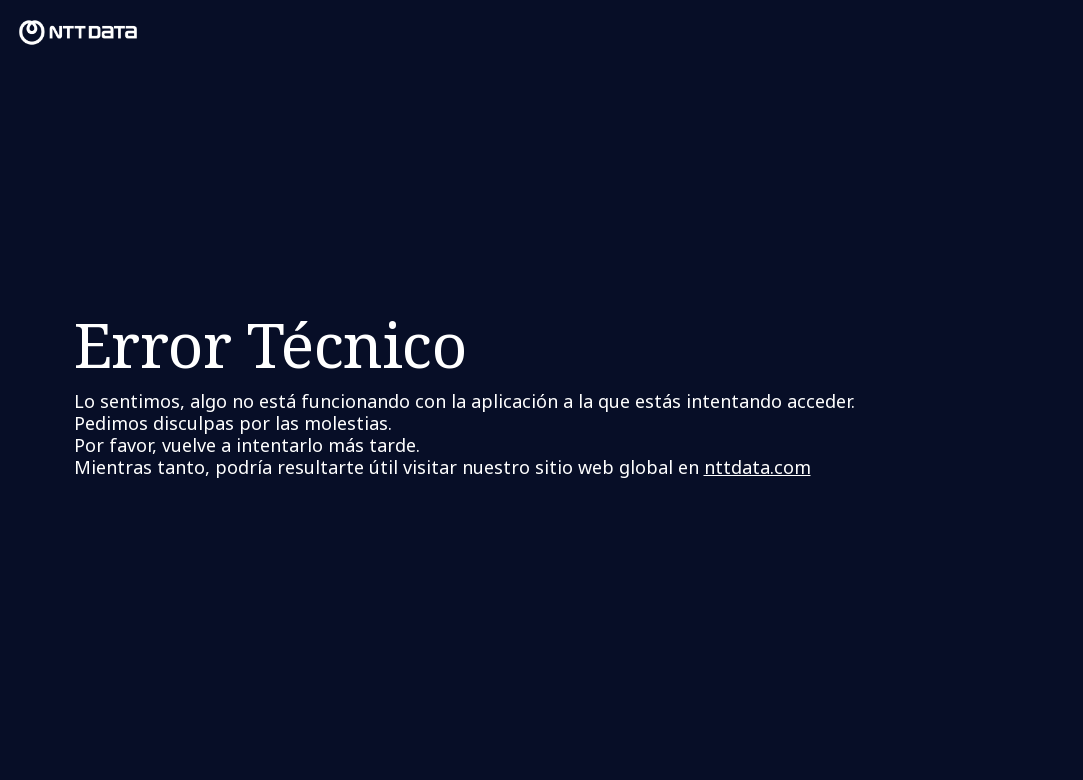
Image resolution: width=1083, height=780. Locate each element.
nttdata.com (757, 467)
